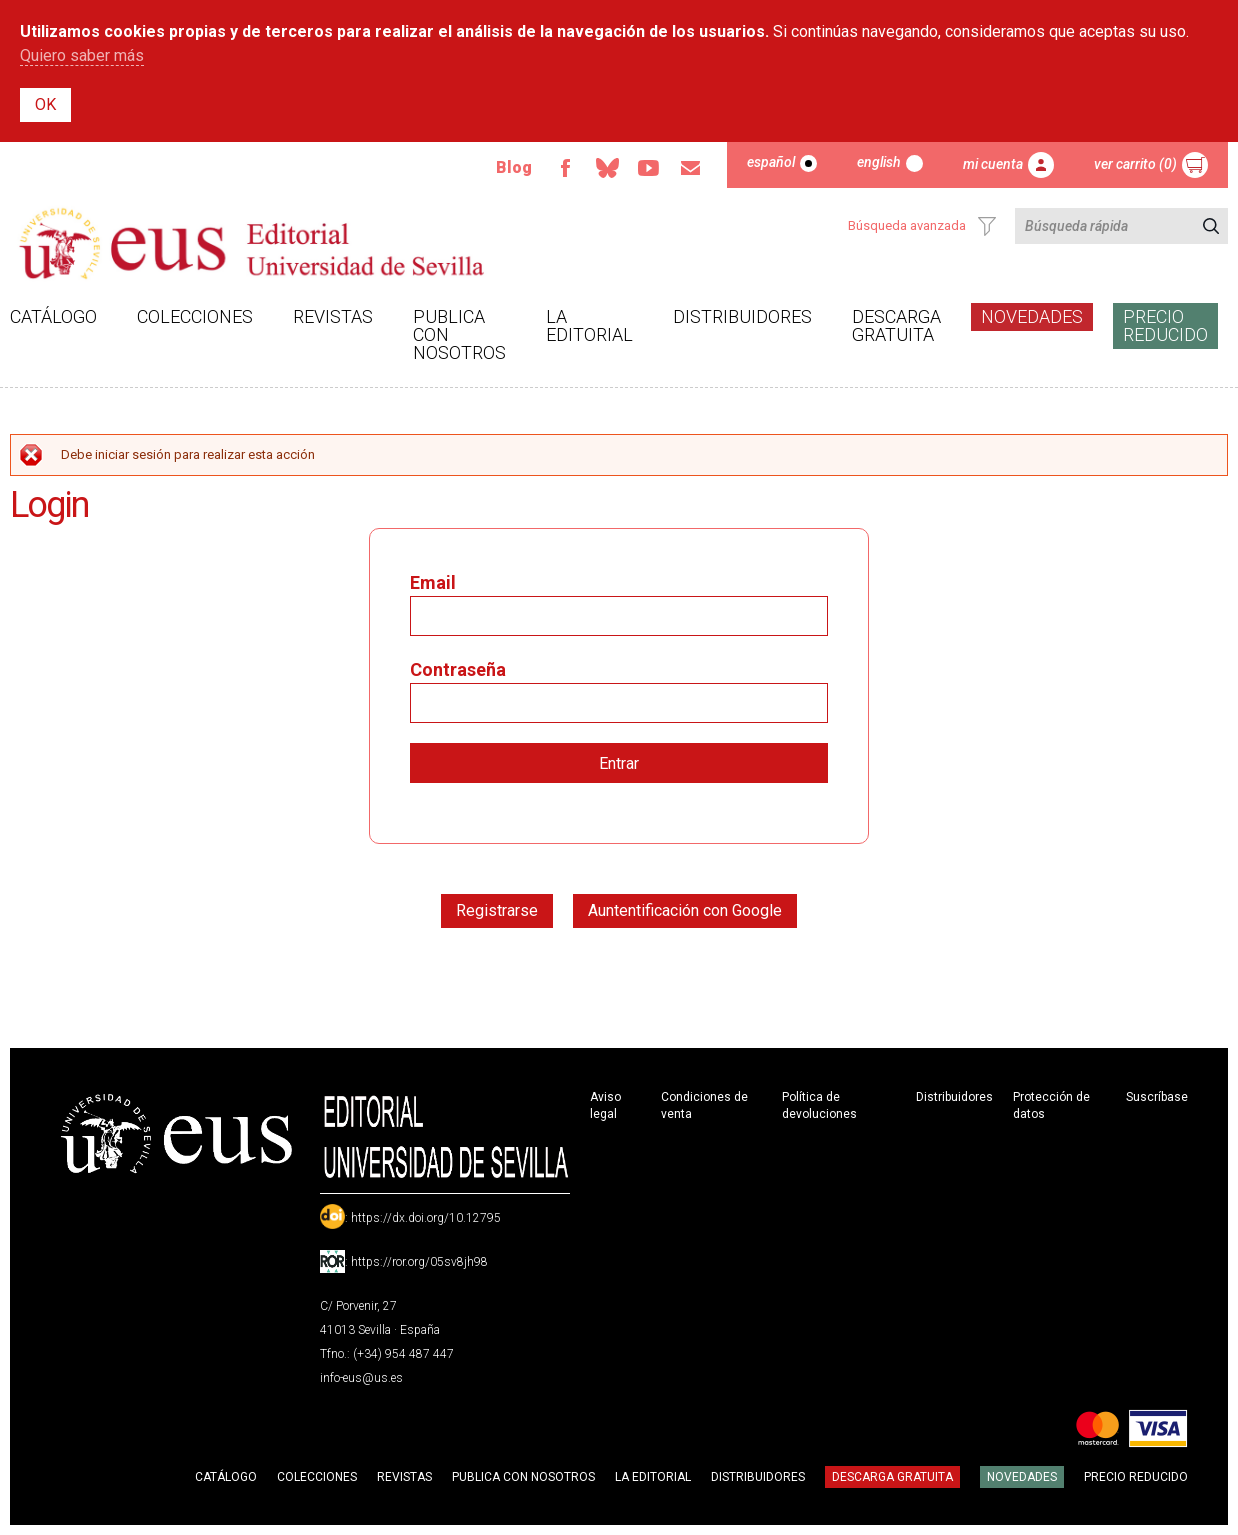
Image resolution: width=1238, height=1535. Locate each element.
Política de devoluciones (819, 1105)
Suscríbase (1157, 1097)
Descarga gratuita (896, 325)
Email (691, 168)
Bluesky (607, 168)
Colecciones (195, 316)
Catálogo (53, 316)
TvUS (649, 168)
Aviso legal (605, 1105)
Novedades (1032, 316)
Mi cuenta (993, 164)
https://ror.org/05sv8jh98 (419, 1262)
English (879, 162)
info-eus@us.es (361, 1378)
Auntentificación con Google (685, 910)
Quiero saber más (82, 55)
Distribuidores (742, 316)
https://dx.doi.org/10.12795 (426, 1218)
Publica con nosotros (459, 334)
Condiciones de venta (704, 1105)
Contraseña (458, 669)
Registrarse (497, 910)
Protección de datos (1051, 1105)
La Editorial (589, 325)
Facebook (565, 168)
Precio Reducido (1165, 325)
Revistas (333, 316)
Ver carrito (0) (1135, 164)
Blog (514, 167)
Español (771, 162)
